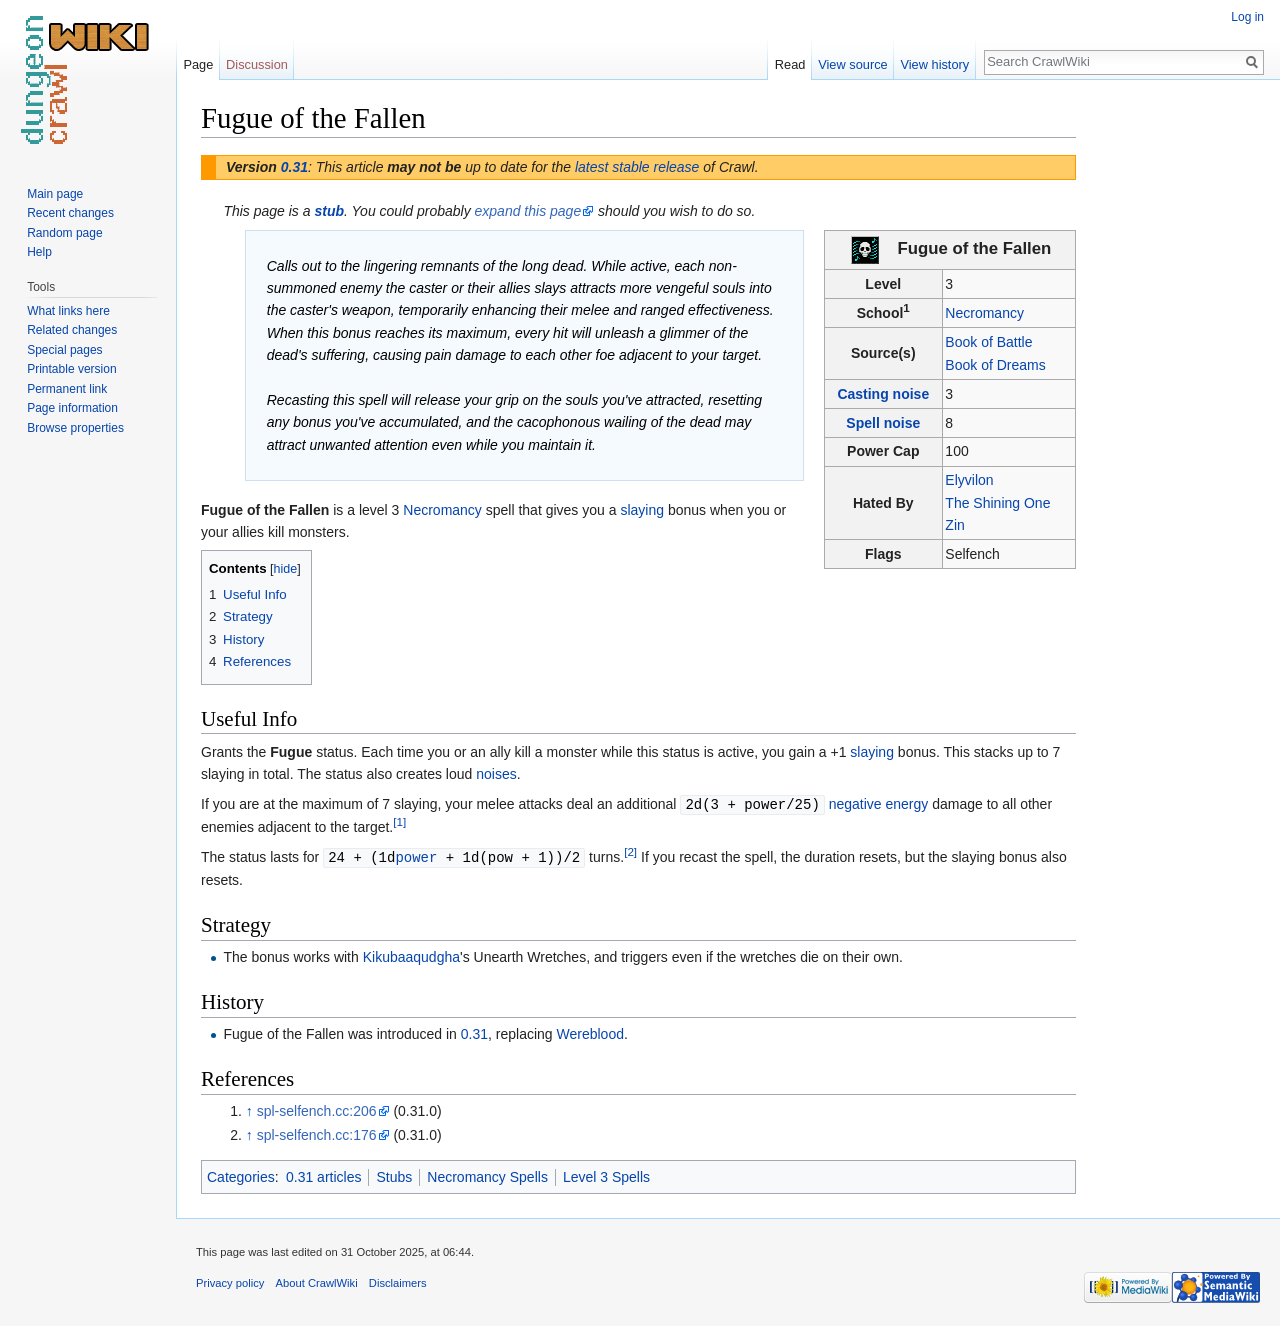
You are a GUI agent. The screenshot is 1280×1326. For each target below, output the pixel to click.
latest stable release (637, 167)
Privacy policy (230, 1281)
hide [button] (286, 569)
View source (852, 64)
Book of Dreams (995, 365)
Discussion (257, 64)
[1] (399, 821)
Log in (1247, 17)
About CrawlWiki (317, 1281)
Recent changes (70, 213)
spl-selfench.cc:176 (317, 1133)
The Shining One (997, 503)
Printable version (71, 369)
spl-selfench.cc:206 (317, 1109)
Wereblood (590, 1032)
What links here (68, 311)
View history (934, 64)
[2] (630, 850)
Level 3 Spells (606, 1175)
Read (790, 64)
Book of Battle (988, 342)
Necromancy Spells (487, 1175)
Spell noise (883, 423)
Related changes (72, 330)
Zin (954, 525)
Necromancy (984, 313)
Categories (241, 1175)
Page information (72, 408)
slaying (642, 510)
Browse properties (75, 428)
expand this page (528, 211)
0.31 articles (323, 1175)
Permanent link (67, 389)
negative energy (879, 804)
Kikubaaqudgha (411, 955)
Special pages (64, 350)
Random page (64, 233)
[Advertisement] (1176, 400)
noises (496, 774)
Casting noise (883, 394)
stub (329, 211)
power (416, 855)
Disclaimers (398, 1281)
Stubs (394, 1175)
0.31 (294, 167)
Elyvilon (969, 480)
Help (39, 252)
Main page (55, 194)
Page (198, 64)
